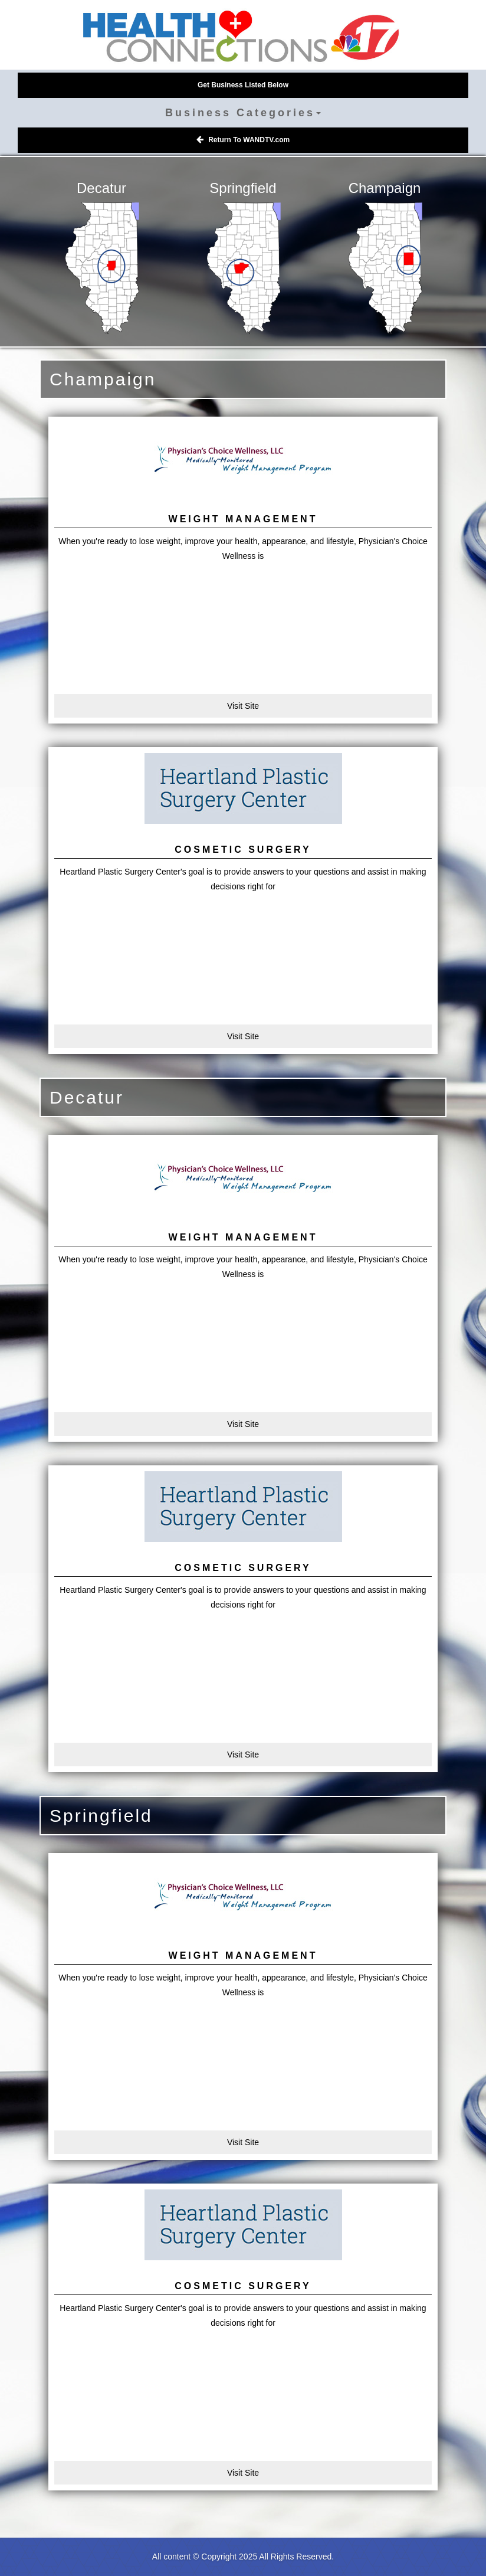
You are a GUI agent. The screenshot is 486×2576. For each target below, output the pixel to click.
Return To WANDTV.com (243, 139)
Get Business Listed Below (243, 85)
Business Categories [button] (243, 113)
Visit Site (243, 706)
